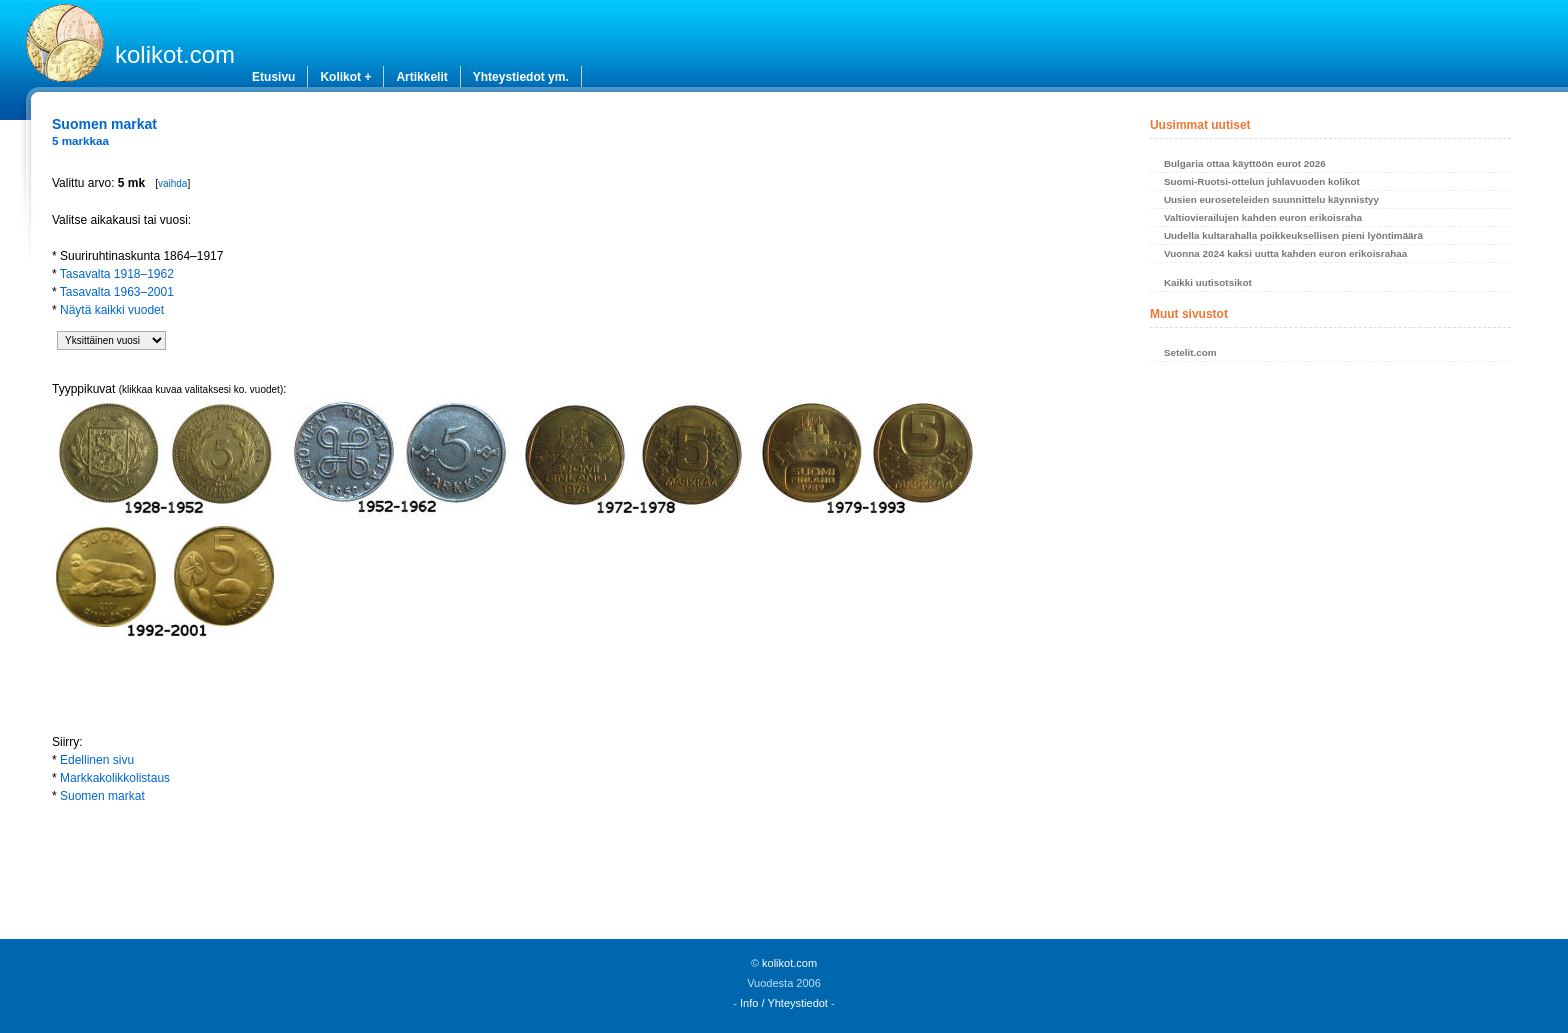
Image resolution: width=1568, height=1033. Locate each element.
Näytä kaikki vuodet (112, 310)
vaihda (172, 183)
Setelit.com (1190, 352)
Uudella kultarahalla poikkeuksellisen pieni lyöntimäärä (1293, 235)
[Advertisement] (571, 870)
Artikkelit (421, 77)
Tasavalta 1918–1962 (117, 274)
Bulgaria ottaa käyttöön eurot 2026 (1245, 163)
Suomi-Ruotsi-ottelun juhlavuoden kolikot (1262, 181)
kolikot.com (175, 54)
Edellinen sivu (97, 760)
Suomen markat (102, 796)
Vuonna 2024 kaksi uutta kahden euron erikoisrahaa (1285, 253)
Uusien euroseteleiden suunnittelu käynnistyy (1271, 199)
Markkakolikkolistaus (115, 778)
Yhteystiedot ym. (521, 77)
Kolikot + (345, 77)
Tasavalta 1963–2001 (117, 292)
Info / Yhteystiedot (784, 1003)
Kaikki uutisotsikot (1208, 282)
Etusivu (273, 77)
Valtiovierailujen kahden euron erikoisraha (1263, 217)
